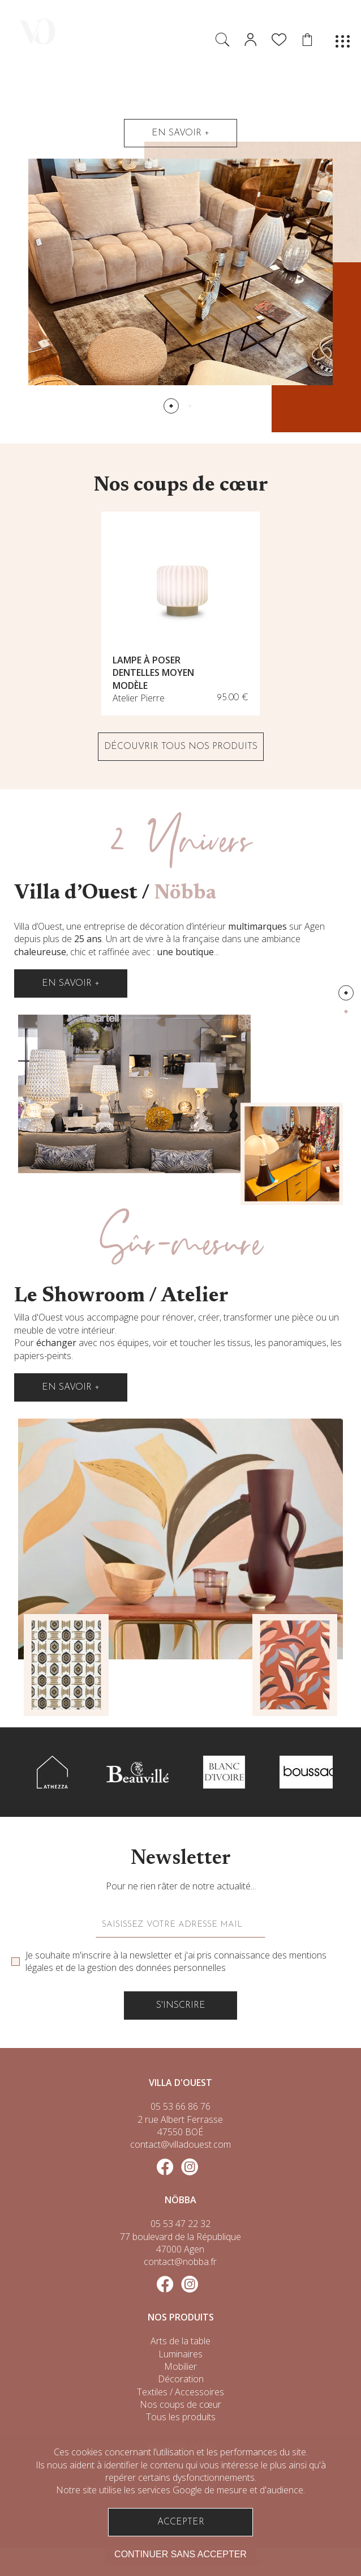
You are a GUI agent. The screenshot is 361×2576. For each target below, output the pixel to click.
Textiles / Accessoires (180, 2392)
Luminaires (180, 2354)
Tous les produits (181, 2417)
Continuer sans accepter (180, 2554)
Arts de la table (180, 2341)
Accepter (180, 2522)
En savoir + (180, 133)
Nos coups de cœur (180, 2404)
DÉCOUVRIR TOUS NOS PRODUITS (180, 746)
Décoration (181, 2379)
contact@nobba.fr (180, 2261)
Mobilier (180, 2366)
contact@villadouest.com (180, 2144)
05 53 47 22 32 (180, 2223)
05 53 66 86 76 (180, 2106)
